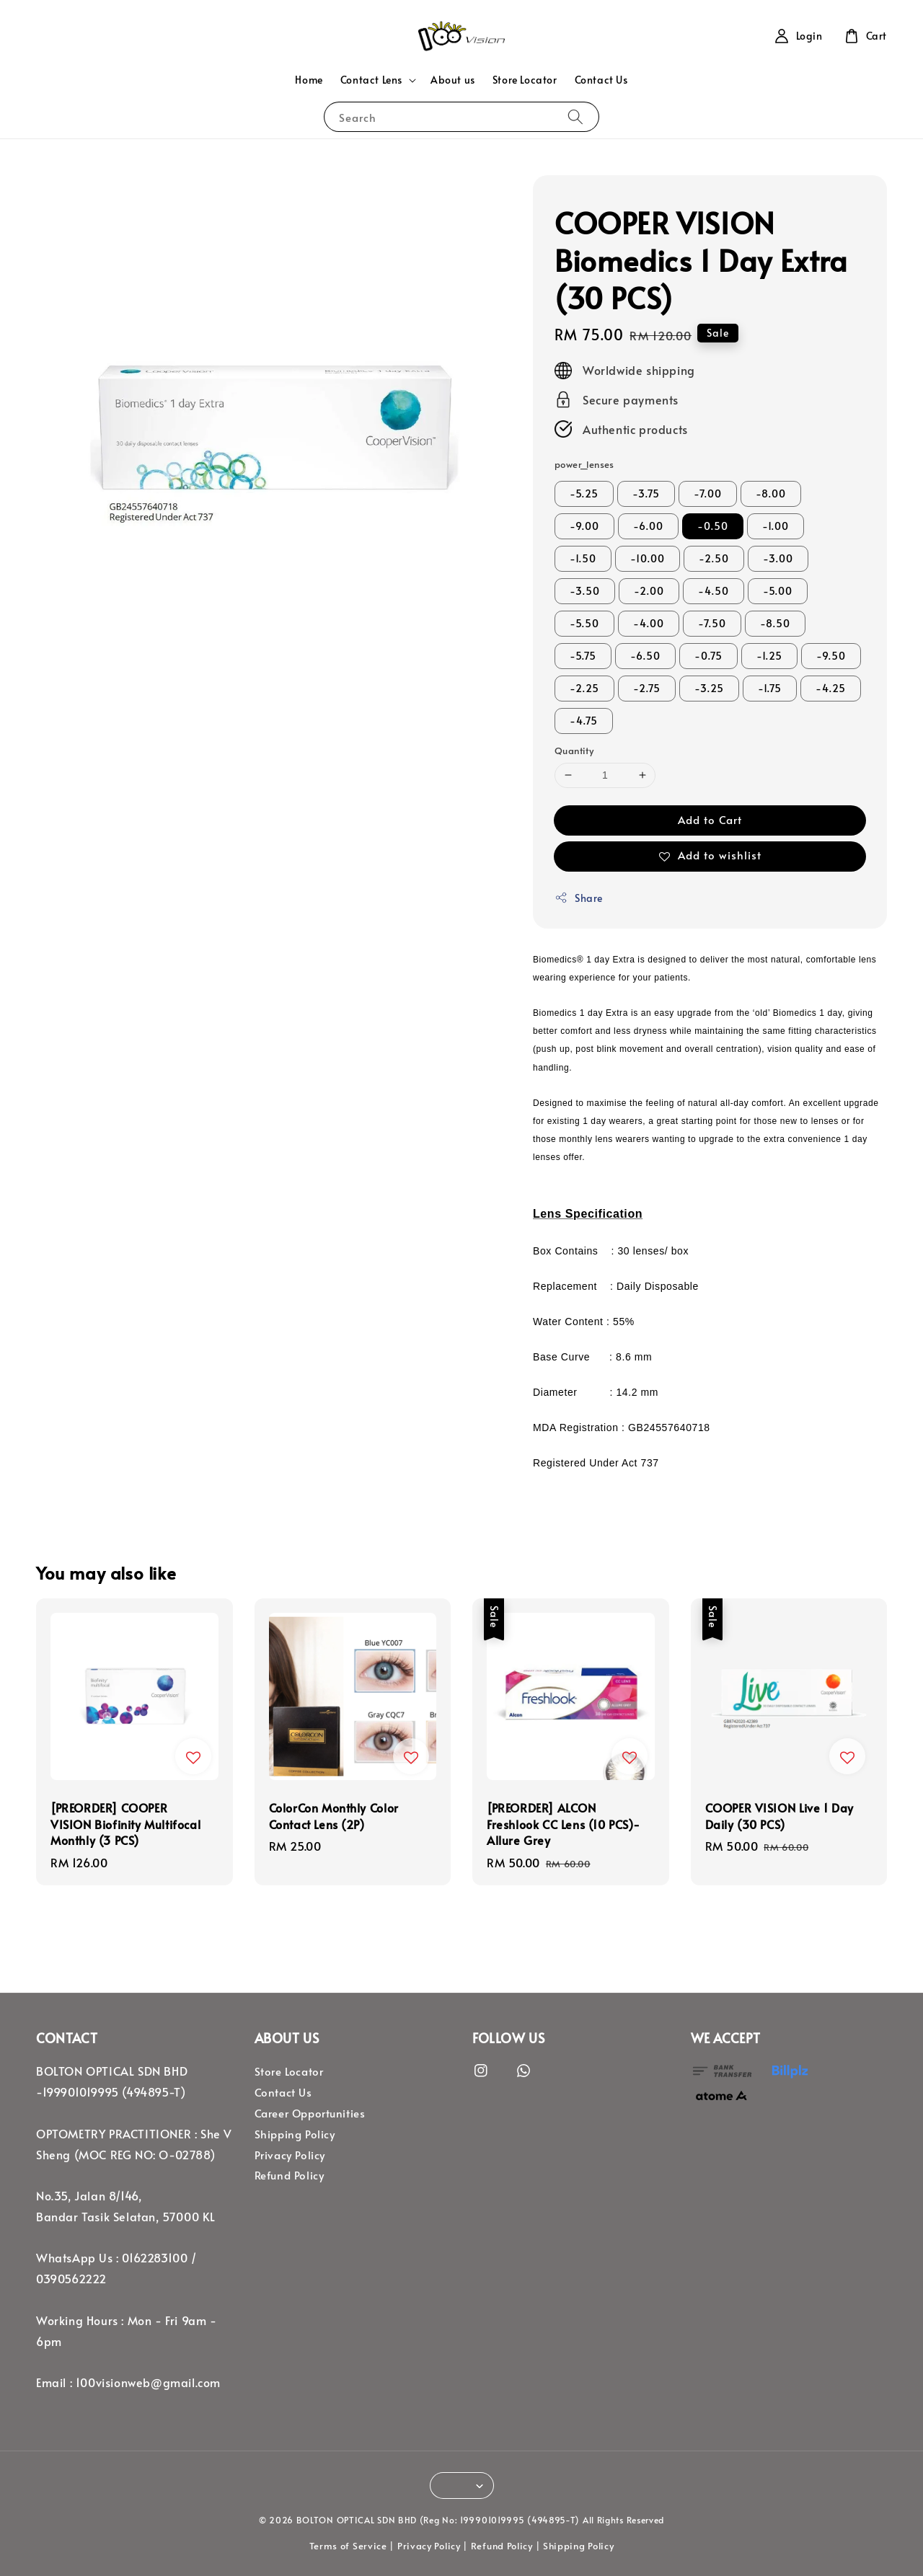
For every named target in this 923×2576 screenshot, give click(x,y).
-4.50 (713, 591)
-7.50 (712, 623)
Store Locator (525, 80)
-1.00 (775, 526)
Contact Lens (371, 80)
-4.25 (831, 688)
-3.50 (585, 591)
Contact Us (601, 80)
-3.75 (646, 493)
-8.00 (771, 493)
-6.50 (645, 656)
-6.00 (648, 526)
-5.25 (584, 493)
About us (452, 80)
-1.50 (583, 558)
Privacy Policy (290, 2155)
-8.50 (775, 623)
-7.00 (708, 493)
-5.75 (583, 656)
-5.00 (777, 591)
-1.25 (769, 656)
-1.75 (770, 688)
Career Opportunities (310, 2113)
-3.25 (709, 688)
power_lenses (584, 464)
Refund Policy (289, 2175)
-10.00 (647, 558)
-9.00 (584, 526)
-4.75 (584, 720)
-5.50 (584, 623)
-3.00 (778, 558)
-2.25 (584, 688)
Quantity (574, 750)
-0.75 (708, 656)
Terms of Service (348, 2545)
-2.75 (647, 688)
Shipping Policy (295, 2134)
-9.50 (831, 656)
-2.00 (649, 591)
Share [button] (579, 898)
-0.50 (712, 526)
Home (308, 80)
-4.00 (648, 623)
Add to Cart (710, 819)
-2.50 (714, 558)
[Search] (575, 116)
